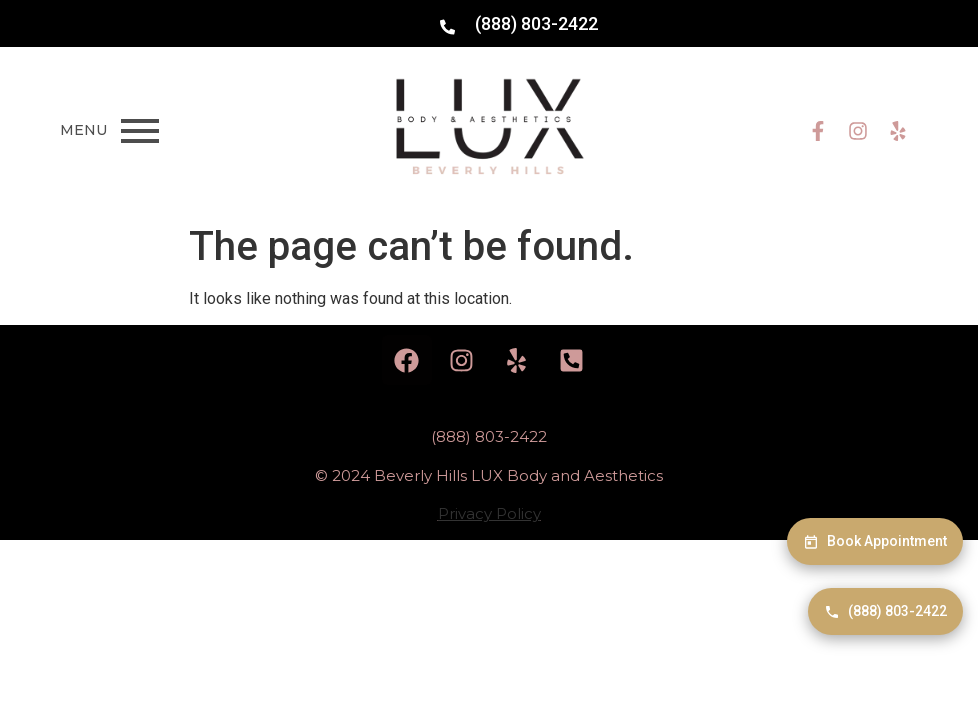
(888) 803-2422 (885, 611)
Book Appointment (875, 541)
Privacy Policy (489, 513)
